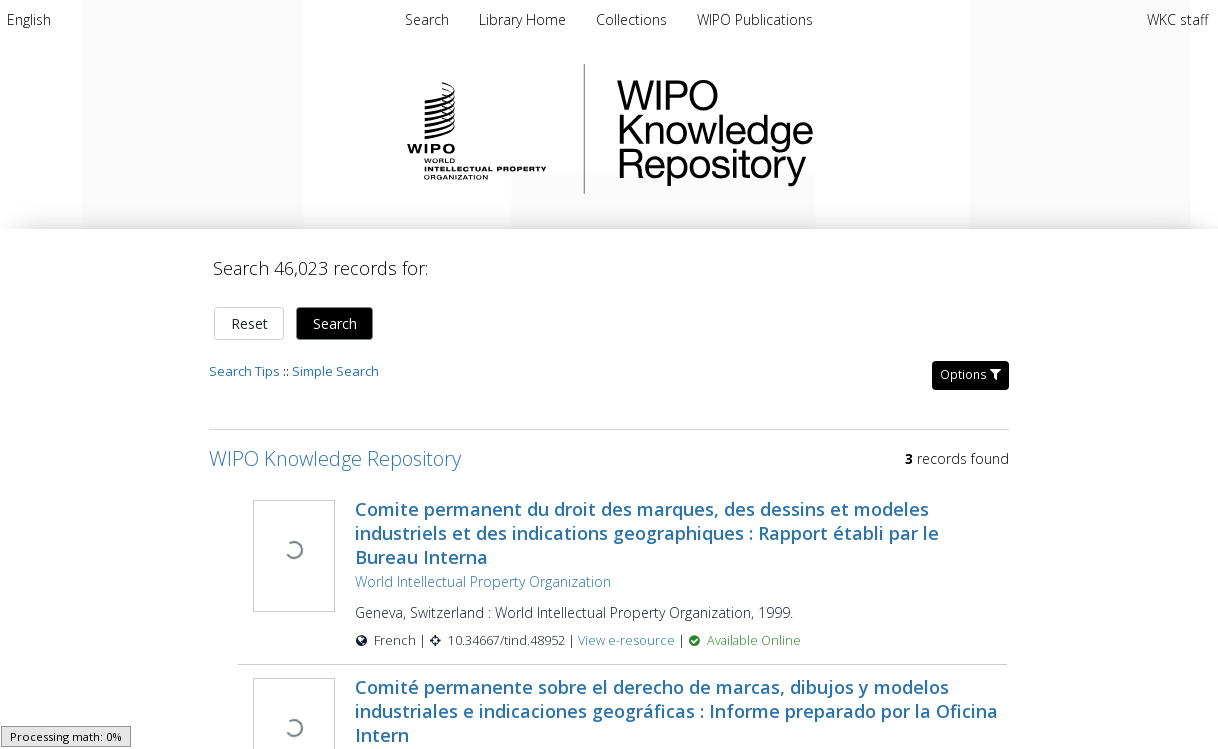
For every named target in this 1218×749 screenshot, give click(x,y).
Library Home (524, 19)
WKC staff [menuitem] (1177, 19)
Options (970, 374)
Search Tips (244, 371)
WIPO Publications (755, 19)
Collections (633, 19)
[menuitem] (29, 19)
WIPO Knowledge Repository (797, 129)
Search (335, 323)
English (29, 19)
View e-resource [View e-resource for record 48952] (628, 640)
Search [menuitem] (427, 19)
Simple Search (335, 371)
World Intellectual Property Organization (483, 581)
